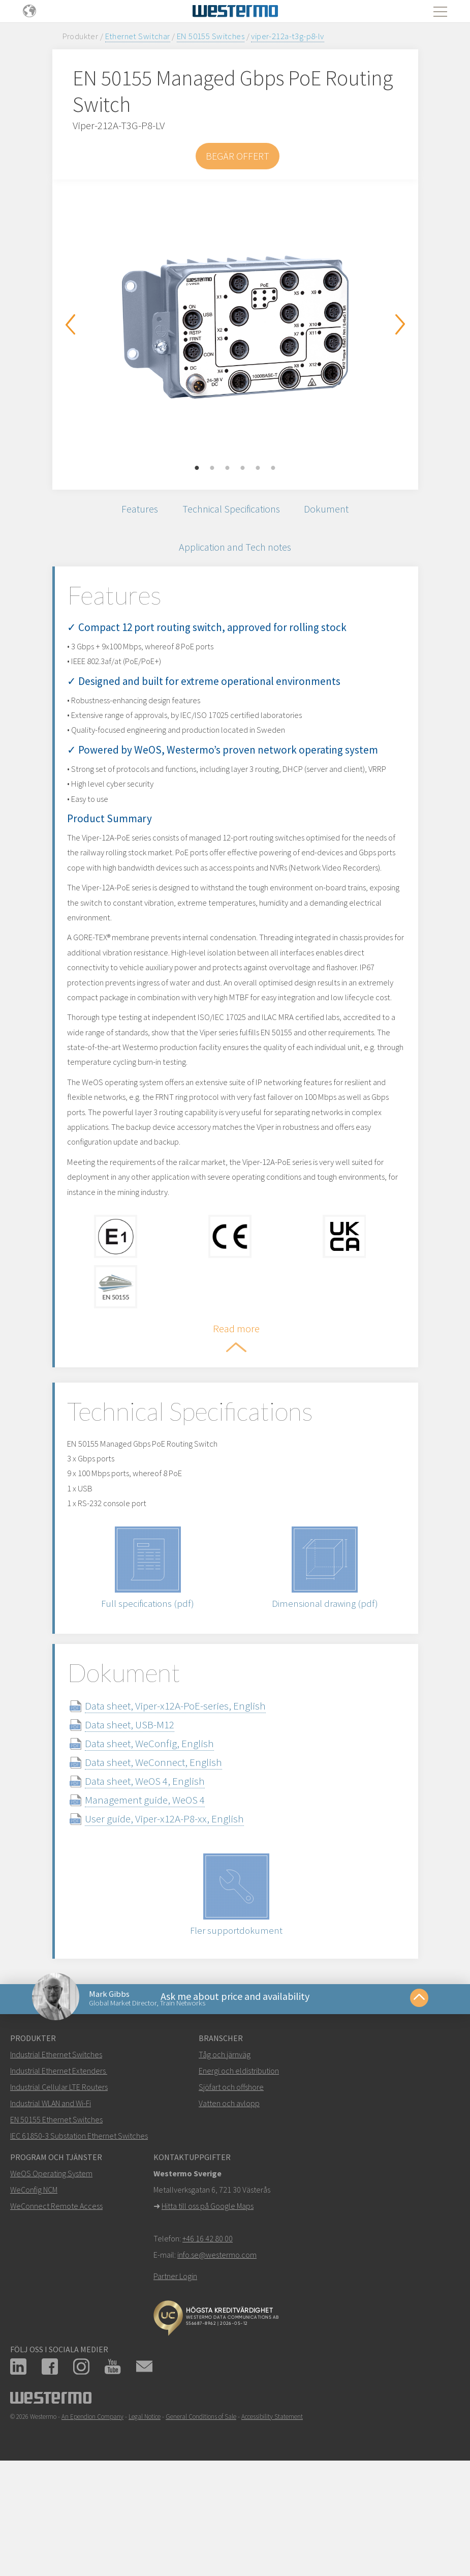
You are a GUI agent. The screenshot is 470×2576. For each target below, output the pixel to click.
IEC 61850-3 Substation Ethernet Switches (79, 2240)
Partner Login (175, 2380)
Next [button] (400, 324)
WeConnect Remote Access (56, 2310)
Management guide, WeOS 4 (161, 1898)
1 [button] (197, 468)
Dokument (333, 511)
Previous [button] (70, 324)
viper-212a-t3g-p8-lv (287, 36)
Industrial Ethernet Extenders (58, 2175)
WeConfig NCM (33, 2294)
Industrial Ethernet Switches (56, 2158)
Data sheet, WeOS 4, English (161, 1879)
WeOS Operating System (51, 2277)
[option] (235, 327)
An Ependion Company (92, 2521)
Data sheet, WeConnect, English (169, 1860)
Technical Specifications (231, 511)
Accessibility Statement (272, 2521)
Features (132, 511)
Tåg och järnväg (224, 2158)
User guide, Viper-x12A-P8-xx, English (180, 1917)
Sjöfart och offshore (231, 2191)
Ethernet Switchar (137, 36)
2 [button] (212, 468)
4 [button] (243, 468)
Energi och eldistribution (239, 2175)
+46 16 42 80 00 (207, 2343)
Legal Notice (145, 2521)
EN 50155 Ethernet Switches (56, 2224)
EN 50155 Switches (210, 36)
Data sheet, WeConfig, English (165, 1841)
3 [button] (228, 468)
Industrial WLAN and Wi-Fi (50, 2207)
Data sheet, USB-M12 (145, 1823)
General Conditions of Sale (201, 2521)
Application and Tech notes (235, 553)
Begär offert (237, 155)
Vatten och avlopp (229, 2207)
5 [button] (258, 468)
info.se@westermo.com (217, 2359)
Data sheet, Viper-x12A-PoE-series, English (191, 1804)
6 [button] (273, 468)
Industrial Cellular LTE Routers (59, 2191)
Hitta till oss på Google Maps (208, 2310)
